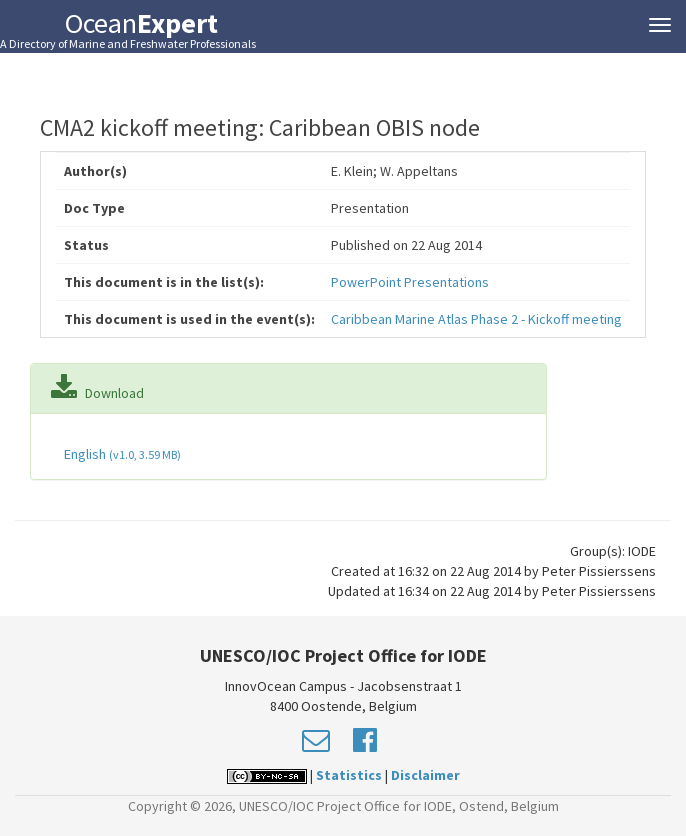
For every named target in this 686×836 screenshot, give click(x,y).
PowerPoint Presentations (410, 282)
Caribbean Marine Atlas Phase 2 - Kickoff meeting (476, 319)
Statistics (349, 775)
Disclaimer (425, 775)
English (121, 454)
